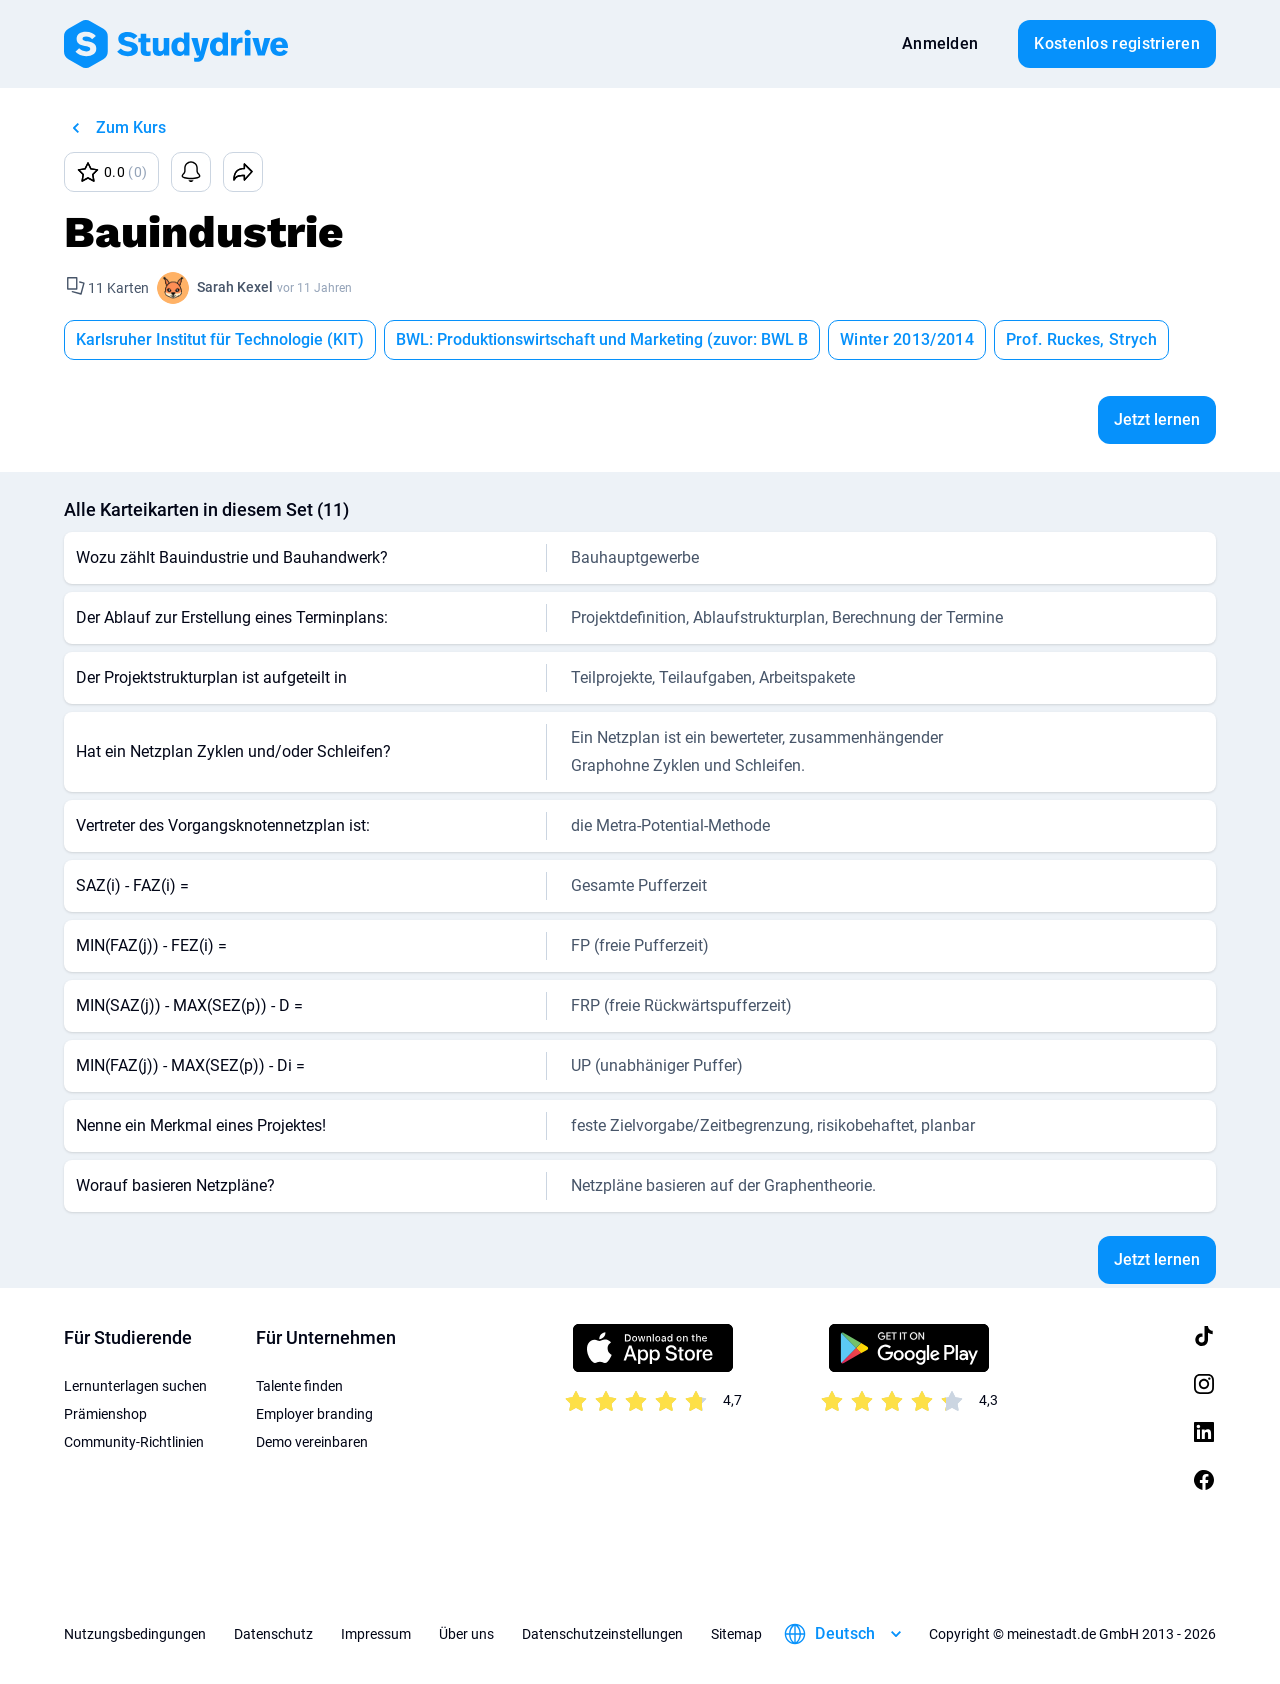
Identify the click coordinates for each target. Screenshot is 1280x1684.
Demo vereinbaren (312, 1442)
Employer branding (314, 1414)
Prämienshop (105, 1414)
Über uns (466, 1634)
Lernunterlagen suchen (135, 1386)
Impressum (376, 1634)
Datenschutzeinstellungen (602, 1634)
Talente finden (299, 1386)
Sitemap (736, 1634)
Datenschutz (273, 1634)
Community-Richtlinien (134, 1442)
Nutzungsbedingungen (135, 1634)
